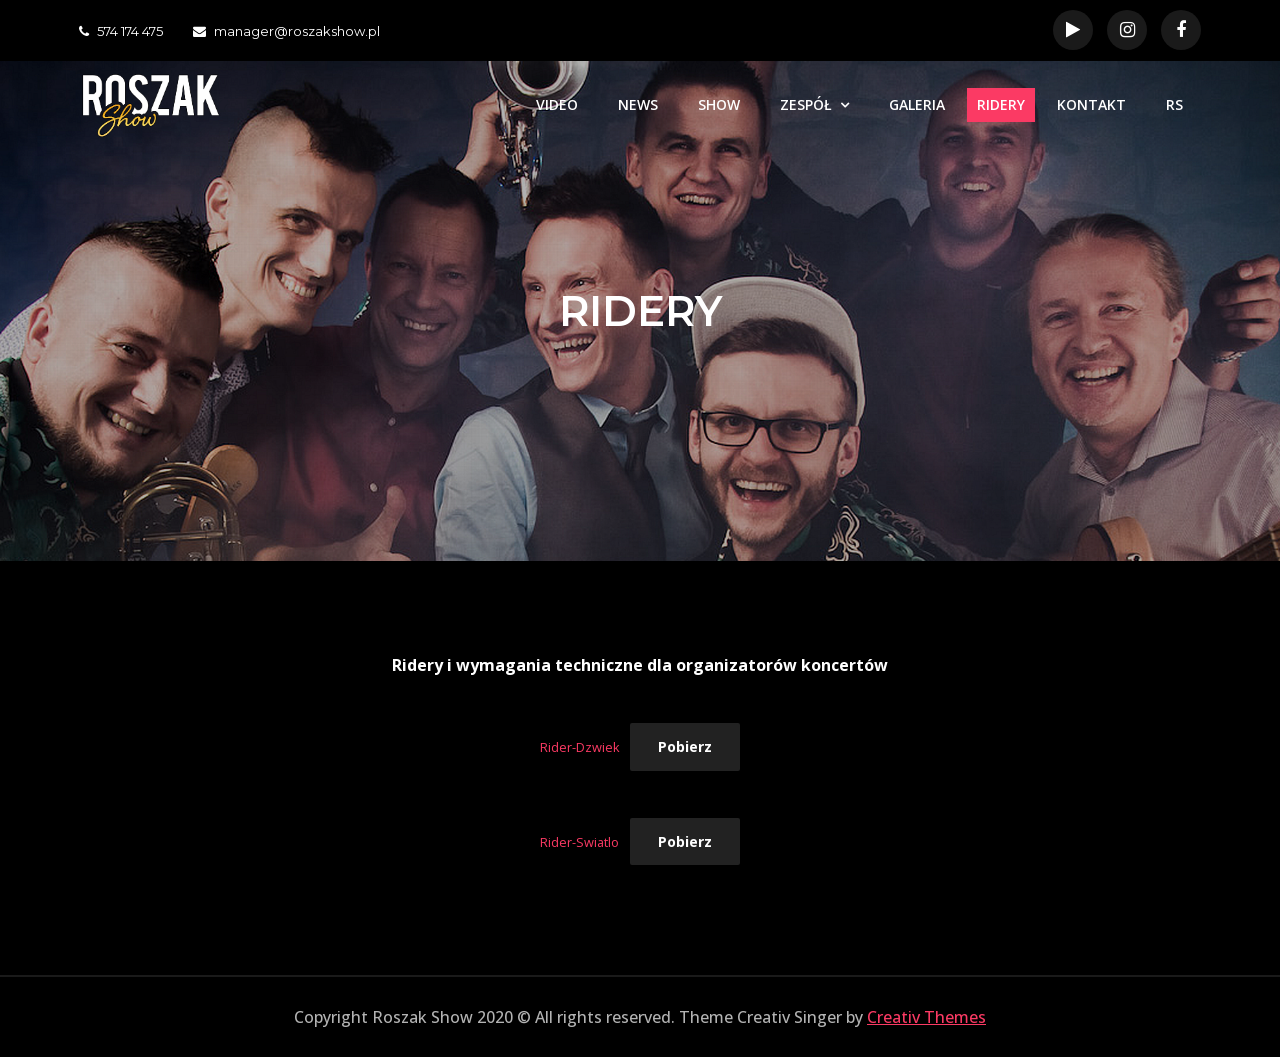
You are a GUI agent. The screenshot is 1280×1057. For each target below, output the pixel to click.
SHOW (719, 104)
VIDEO (557, 104)
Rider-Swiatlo (579, 842)
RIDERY (1001, 104)
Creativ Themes (926, 1017)
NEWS (638, 104)
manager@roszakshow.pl (286, 31)
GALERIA (917, 104)
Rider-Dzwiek (580, 747)
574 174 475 (121, 31)
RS (1174, 104)
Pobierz (685, 746)
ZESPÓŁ (806, 104)
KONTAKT (1091, 104)
